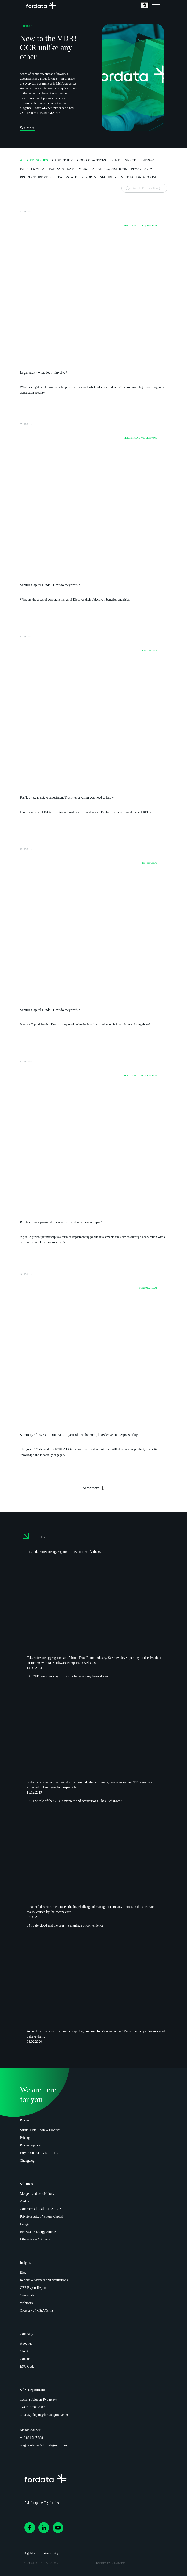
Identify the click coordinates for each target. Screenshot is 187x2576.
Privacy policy (51, 2553)
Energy (25, 2224)
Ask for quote (33, 2502)
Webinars (26, 2303)
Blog (23, 2272)
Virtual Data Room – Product (40, 2130)
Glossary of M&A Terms (37, 2310)
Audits (24, 2201)
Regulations (30, 2553)
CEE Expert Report (33, 2287)
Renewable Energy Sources (38, 2231)
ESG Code (27, 2366)
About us (26, 2343)
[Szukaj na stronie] (146, 188)
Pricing (25, 2137)
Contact (25, 2359)
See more (27, 128)
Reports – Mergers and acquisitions (44, 2280)
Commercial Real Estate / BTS (41, 2209)
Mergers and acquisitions (37, 2193)
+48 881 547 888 (31, 2437)
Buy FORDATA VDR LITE (39, 2153)
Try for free (52, 2502)
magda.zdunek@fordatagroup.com (43, 2445)
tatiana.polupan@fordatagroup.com (44, 2414)
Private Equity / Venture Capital (41, 2216)
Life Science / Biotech (35, 2239)
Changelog (27, 2160)
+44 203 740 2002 (32, 2407)
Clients (25, 2351)
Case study (27, 2295)
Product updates (31, 2145)
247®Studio (118, 2562)
